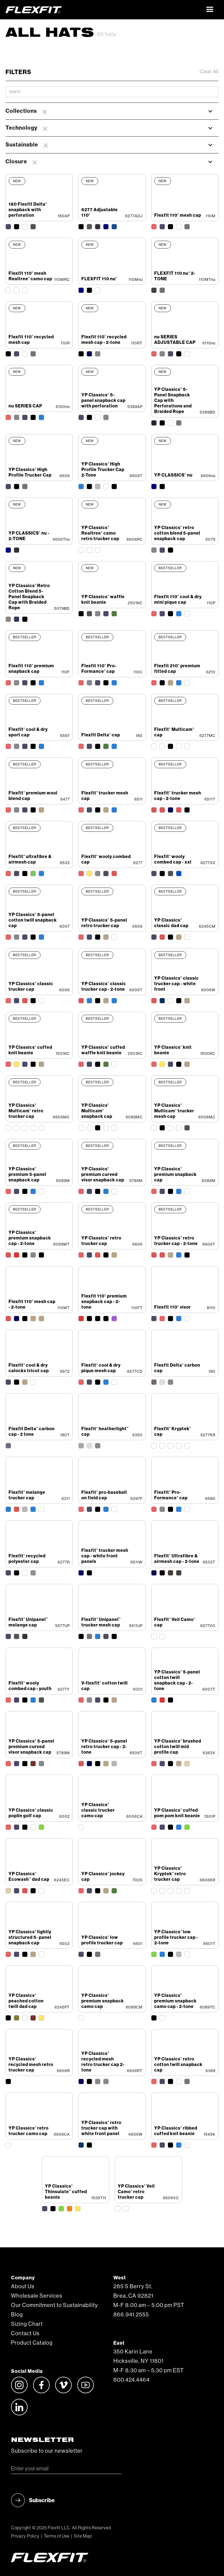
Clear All (209, 71)
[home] (104, 9)
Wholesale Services (36, 2296)
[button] (210, 9)
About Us (22, 2286)
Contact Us (25, 2333)
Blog (17, 2315)
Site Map (83, 2536)
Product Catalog (32, 2343)
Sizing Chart (27, 2324)
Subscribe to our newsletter (47, 2451)
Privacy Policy (25, 2536)
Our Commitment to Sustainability (54, 2305)
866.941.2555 (131, 2315)
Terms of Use (57, 2536)
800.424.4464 (131, 2380)
